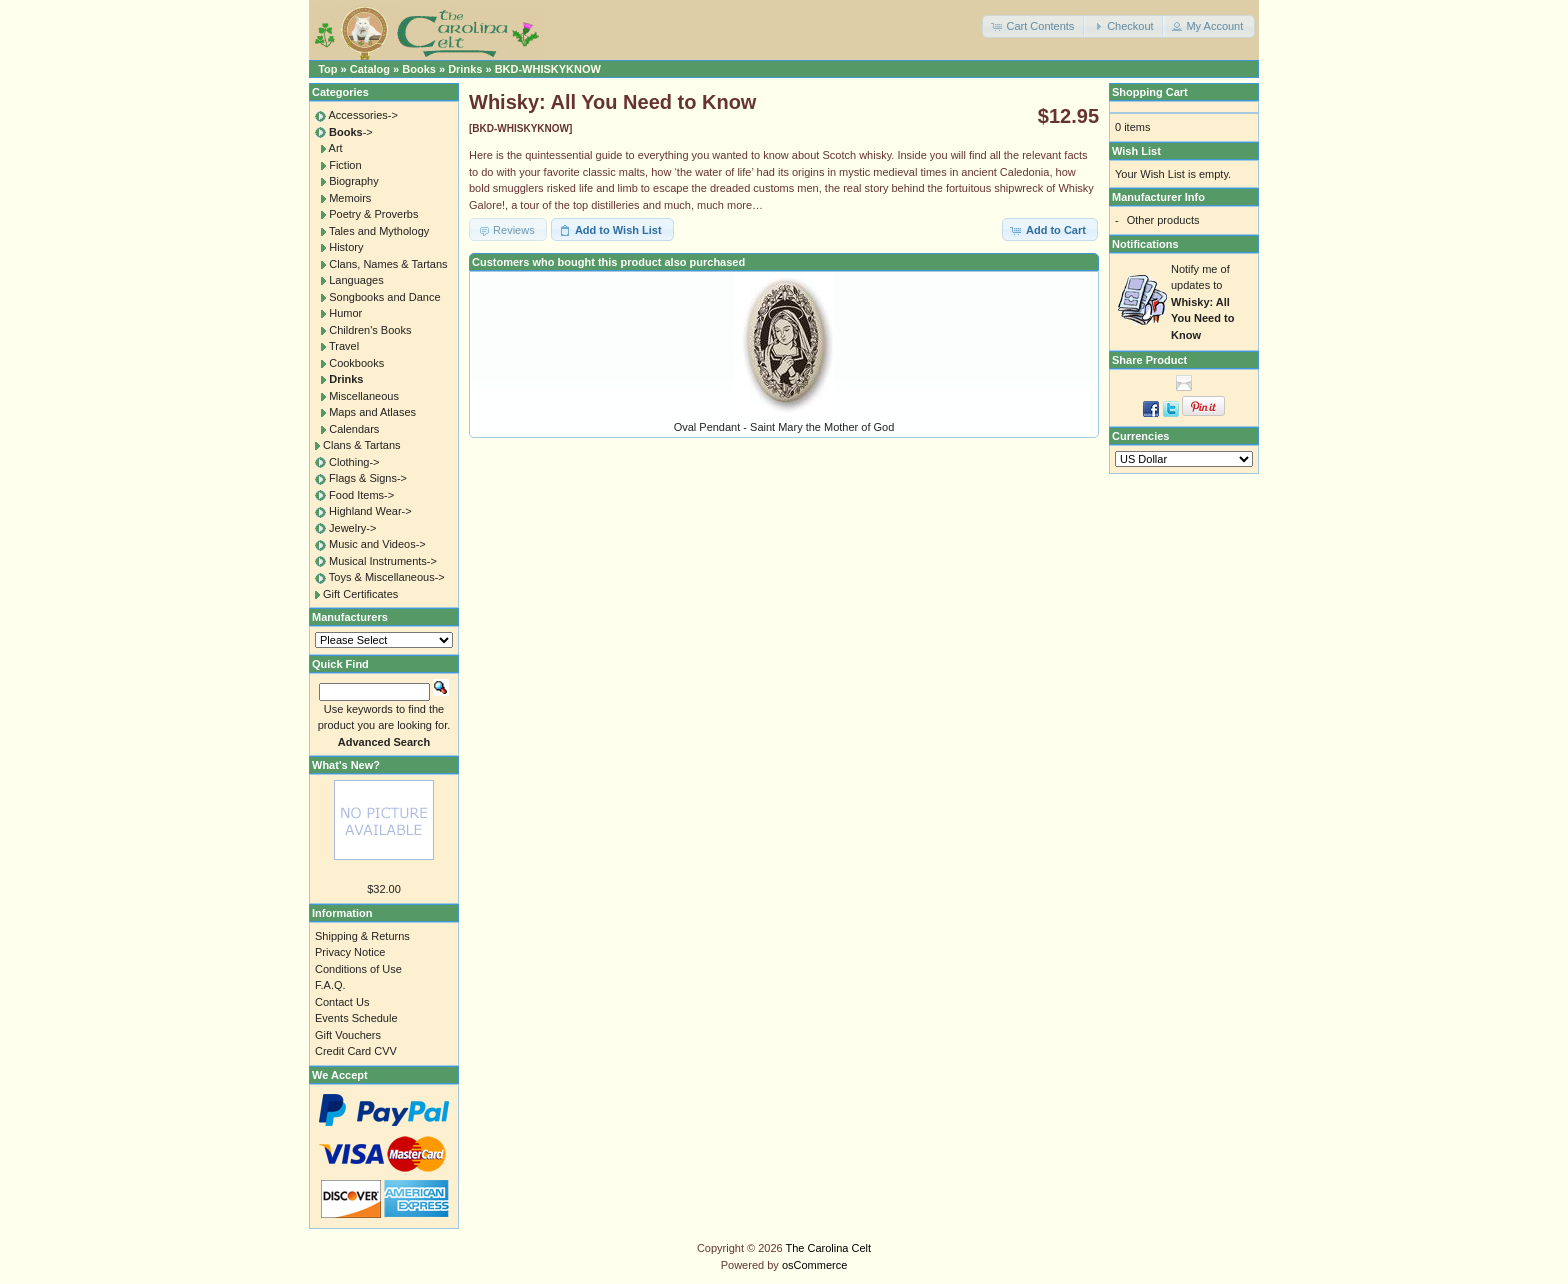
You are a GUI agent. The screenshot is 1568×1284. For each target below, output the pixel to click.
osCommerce (814, 1265)
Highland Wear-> (370, 511)
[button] (1034, 26)
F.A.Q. (330, 985)
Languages (356, 280)
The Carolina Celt (829, 1248)
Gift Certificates (360, 594)
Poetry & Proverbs (373, 214)
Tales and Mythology (379, 231)
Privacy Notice (350, 952)
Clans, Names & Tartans (388, 264)
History (346, 247)
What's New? (346, 765)
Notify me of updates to (1202, 302)
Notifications (1145, 244)
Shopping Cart (1150, 92)
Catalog (370, 69)
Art (336, 148)
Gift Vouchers (348, 1035)
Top (327, 69)
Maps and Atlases (372, 412)
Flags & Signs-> (368, 478)
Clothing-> (354, 462)
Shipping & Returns (362, 936)
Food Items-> (361, 495)
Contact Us (342, 1002)
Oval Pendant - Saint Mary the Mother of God (784, 427)
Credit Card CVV (356, 1051)
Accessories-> (362, 115)
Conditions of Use (358, 969)
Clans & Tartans (361, 445)
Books (419, 69)
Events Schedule (356, 1018)
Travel (344, 346)
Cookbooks (356, 363)
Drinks (465, 69)
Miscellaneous (364, 396)
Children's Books (370, 330)
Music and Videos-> (377, 544)
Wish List (1136, 151)
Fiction (345, 165)
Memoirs (350, 198)
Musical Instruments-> (383, 561)
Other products (1163, 220)
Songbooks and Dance (384, 297)
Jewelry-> (352, 528)
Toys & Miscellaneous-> (387, 577)
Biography (354, 181)
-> (351, 132)
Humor (345, 313)
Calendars (354, 429)
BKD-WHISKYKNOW (548, 69)
